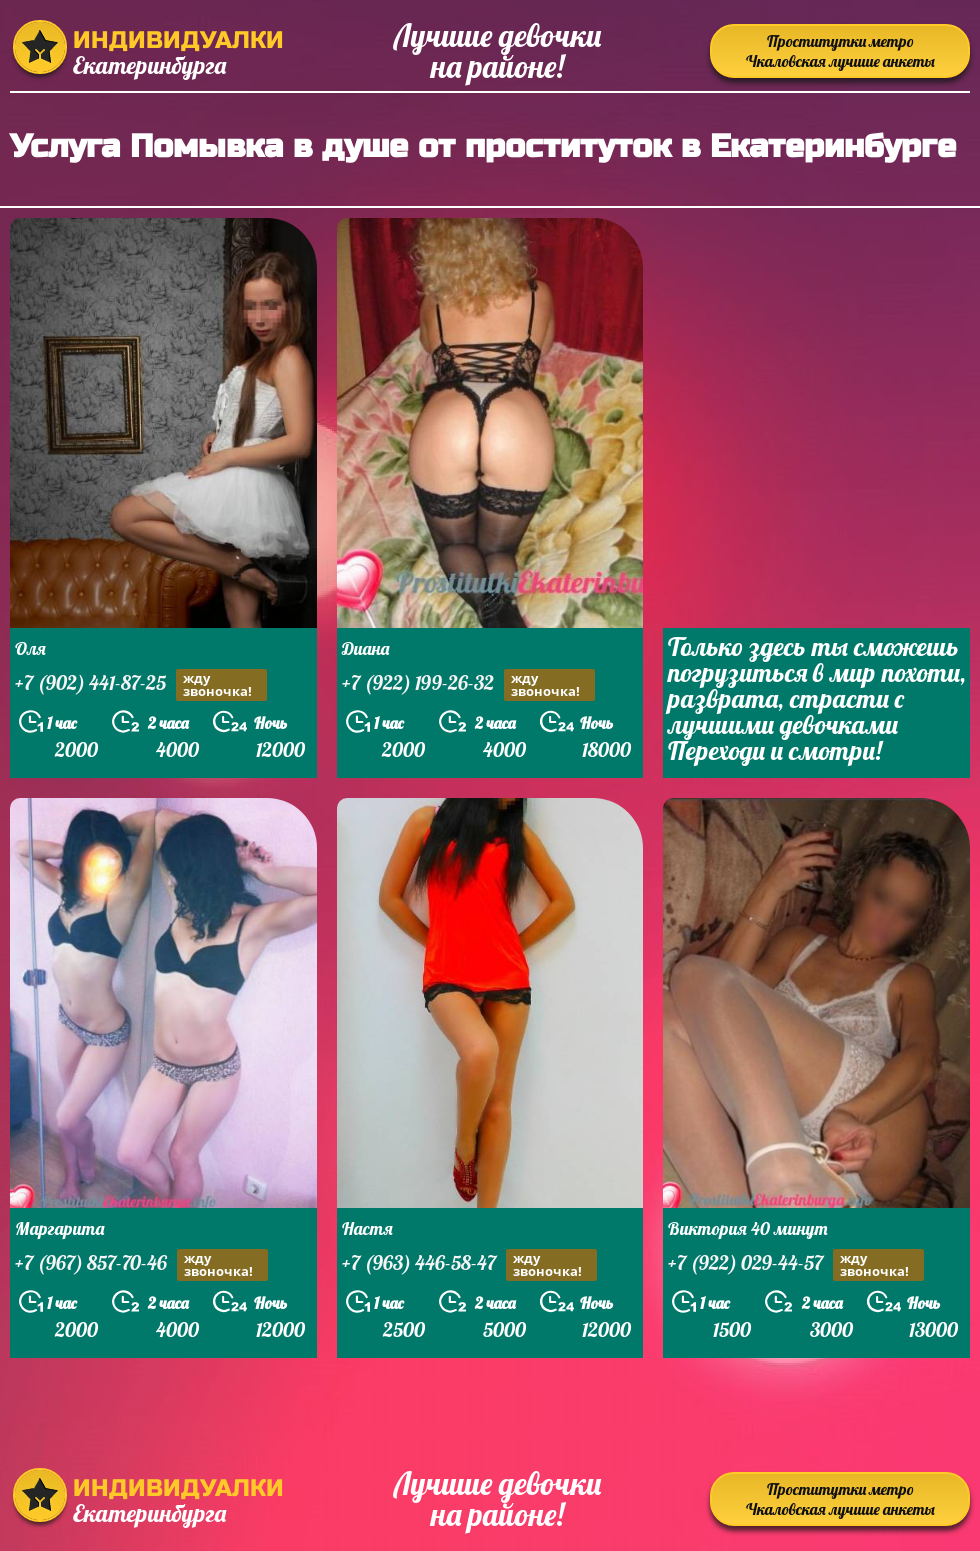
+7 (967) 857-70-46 (141, 1265)
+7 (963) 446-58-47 (469, 1265)
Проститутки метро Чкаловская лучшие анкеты (840, 51)
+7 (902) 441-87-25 (141, 685)
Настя (367, 1228)
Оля (30, 648)
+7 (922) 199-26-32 (468, 685)
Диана (365, 648)
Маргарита (59, 1228)
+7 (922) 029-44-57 (796, 1265)
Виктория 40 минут (748, 1228)
